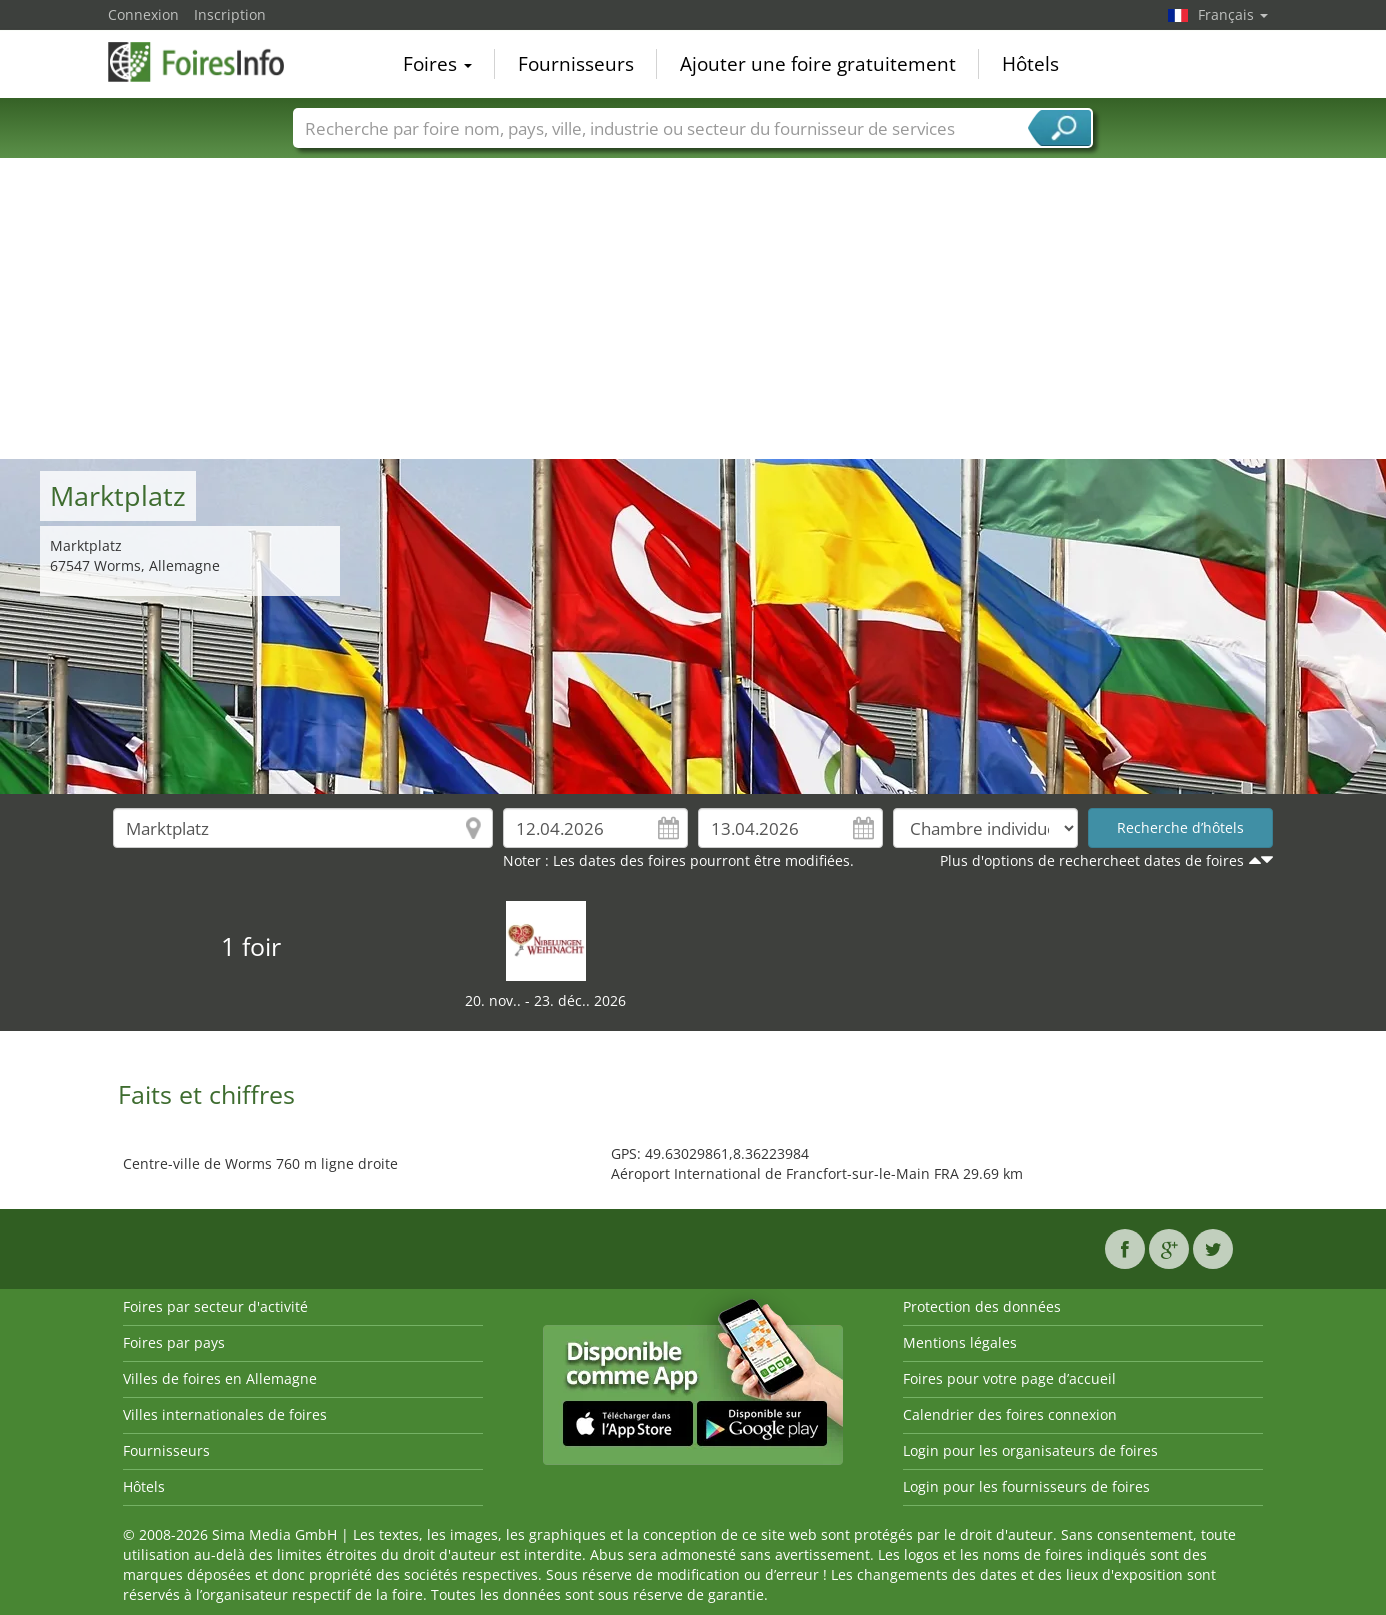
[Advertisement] (693, 309)
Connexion (143, 14)
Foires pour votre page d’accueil (1009, 1378)
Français (1233, 14)
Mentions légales (960, 1342)
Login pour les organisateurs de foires (1030, 1450)
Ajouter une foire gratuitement (818, 64)
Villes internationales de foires (225, 1414)
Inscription (230, 14)
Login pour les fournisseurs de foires (1026, 1486)
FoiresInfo (208, 62)
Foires (437, 64)
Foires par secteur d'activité (215, 1306)
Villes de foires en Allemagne (220, 1378)
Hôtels (1030, 64)
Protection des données (982, 1306)
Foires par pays (174, 1342)
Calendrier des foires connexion (1010, 1414)
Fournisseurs (576, 64)
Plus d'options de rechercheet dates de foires (1092, 860)
